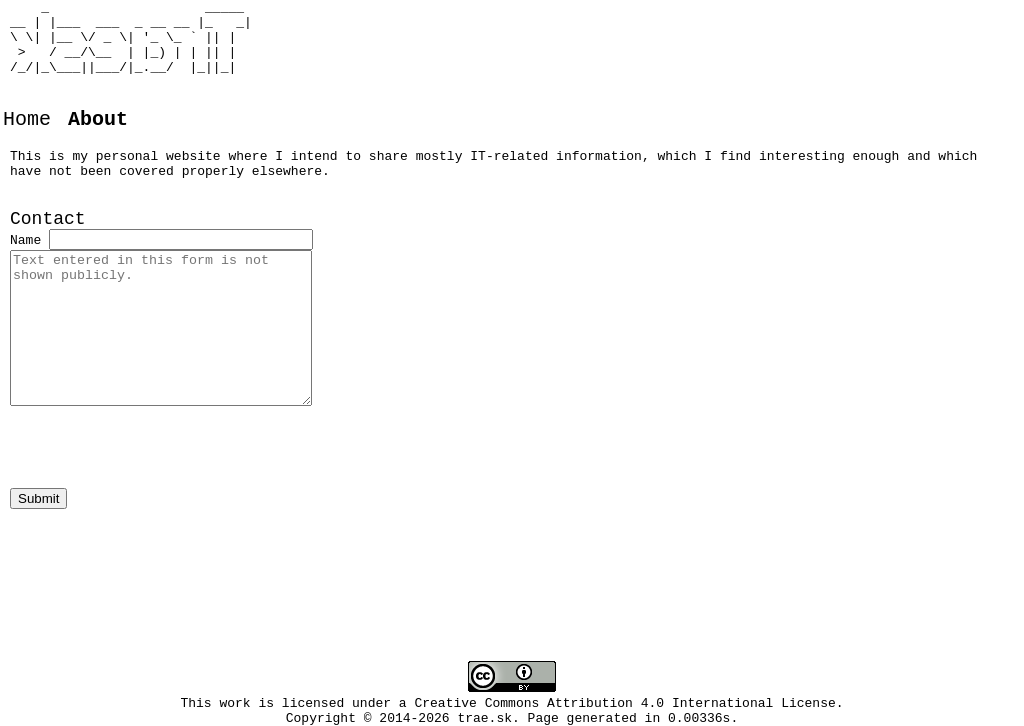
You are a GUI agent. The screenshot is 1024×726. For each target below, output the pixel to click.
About (98, 142)
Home (27, 142)
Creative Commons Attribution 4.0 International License (625, 705)
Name (25, 280)
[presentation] (162, 490)
